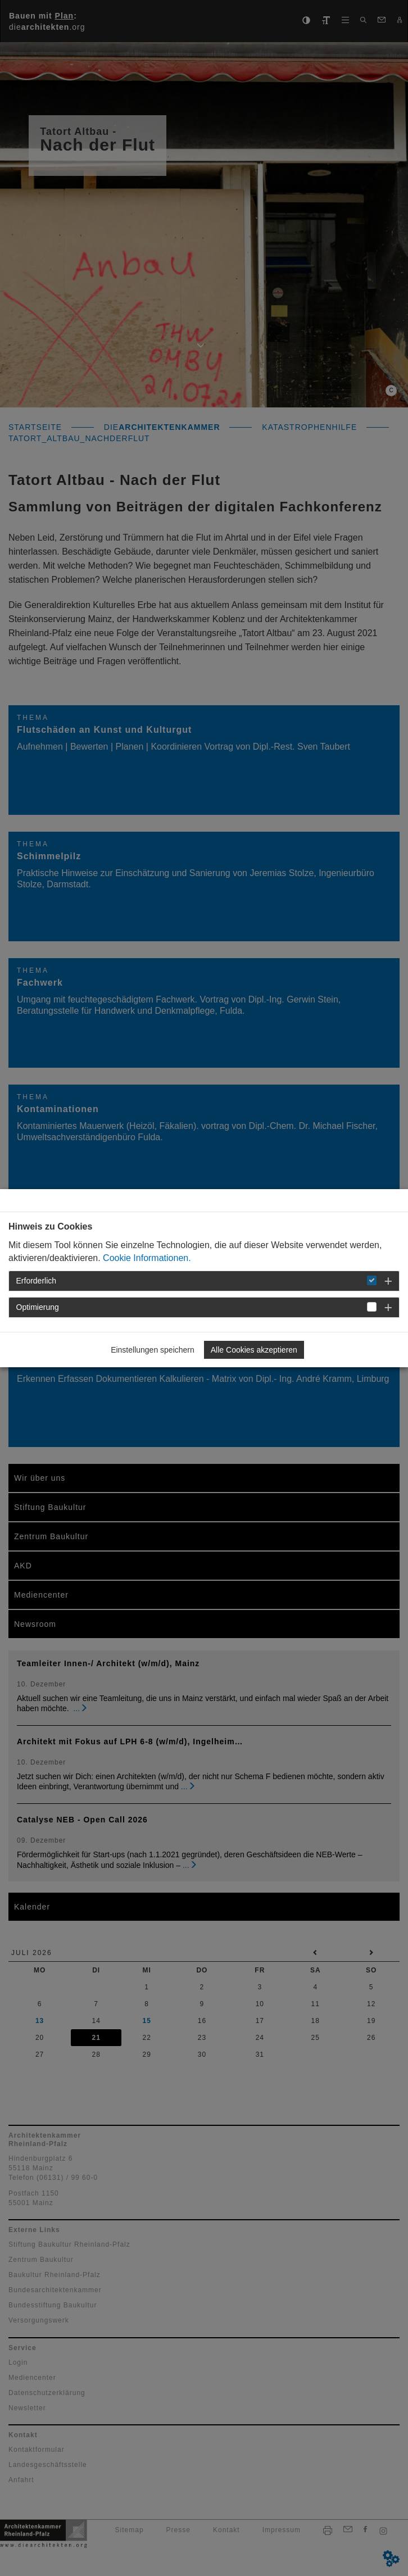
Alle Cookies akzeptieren (254, 1349)
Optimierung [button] (37, 1307)
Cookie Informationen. (147, 1258)
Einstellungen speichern (152, 1349)
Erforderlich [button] (36, 1280)
